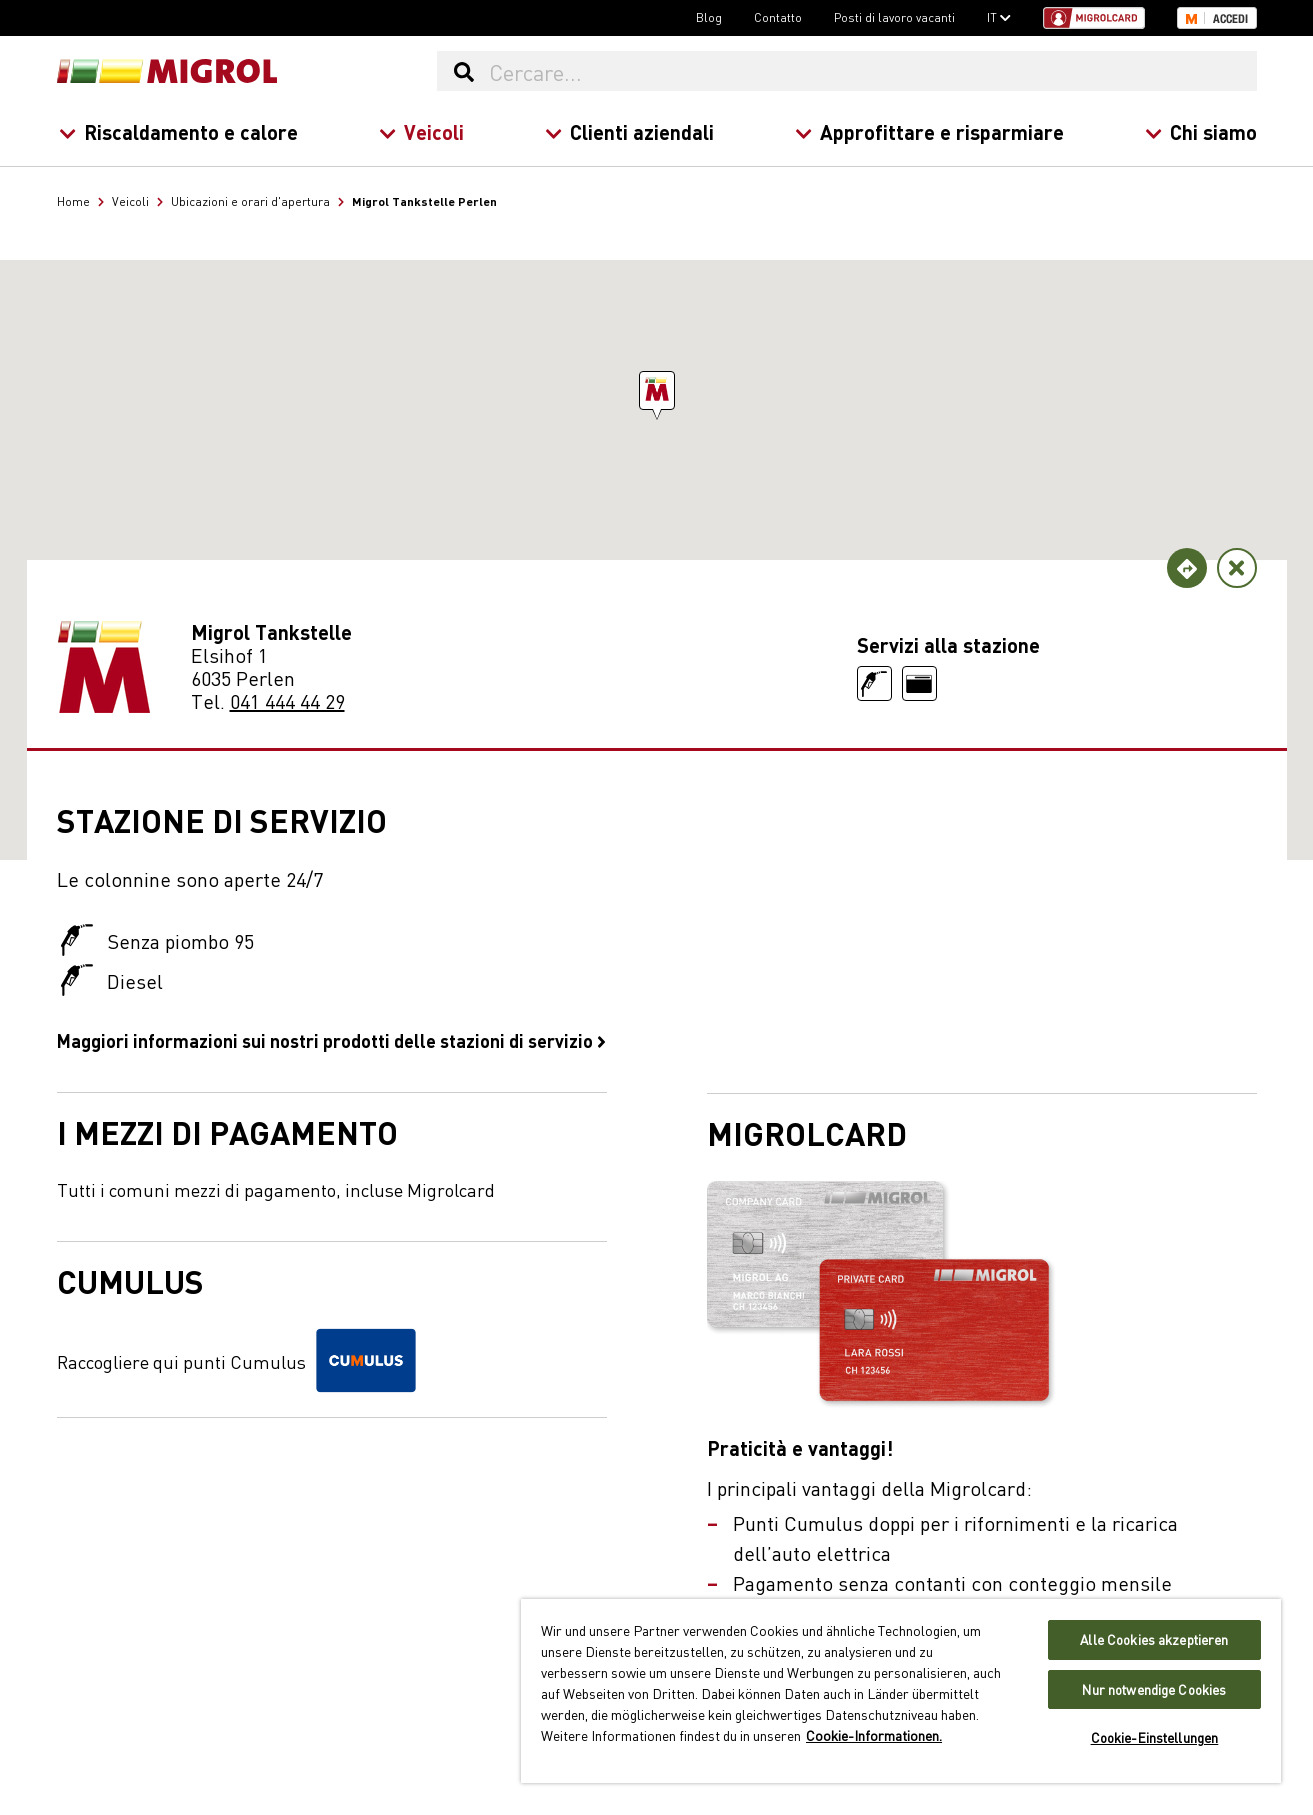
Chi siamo (1200, 131)
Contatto (778, 17)
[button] (657, 390)
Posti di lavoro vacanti (894, 17)
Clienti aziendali (628, 131)
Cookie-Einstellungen (1155, 1737)
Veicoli (420, 131)
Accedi (1230, 19)
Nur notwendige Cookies (1154, 1689)
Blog (709, 17)
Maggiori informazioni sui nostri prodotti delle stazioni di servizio (331, 1040)
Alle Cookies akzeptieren (1154, 1639)
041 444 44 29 (287, 700)
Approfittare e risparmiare (928, 131)
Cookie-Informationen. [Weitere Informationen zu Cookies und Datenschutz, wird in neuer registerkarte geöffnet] (874, 1735)
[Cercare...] (872, 71)
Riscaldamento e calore (177, 131)
